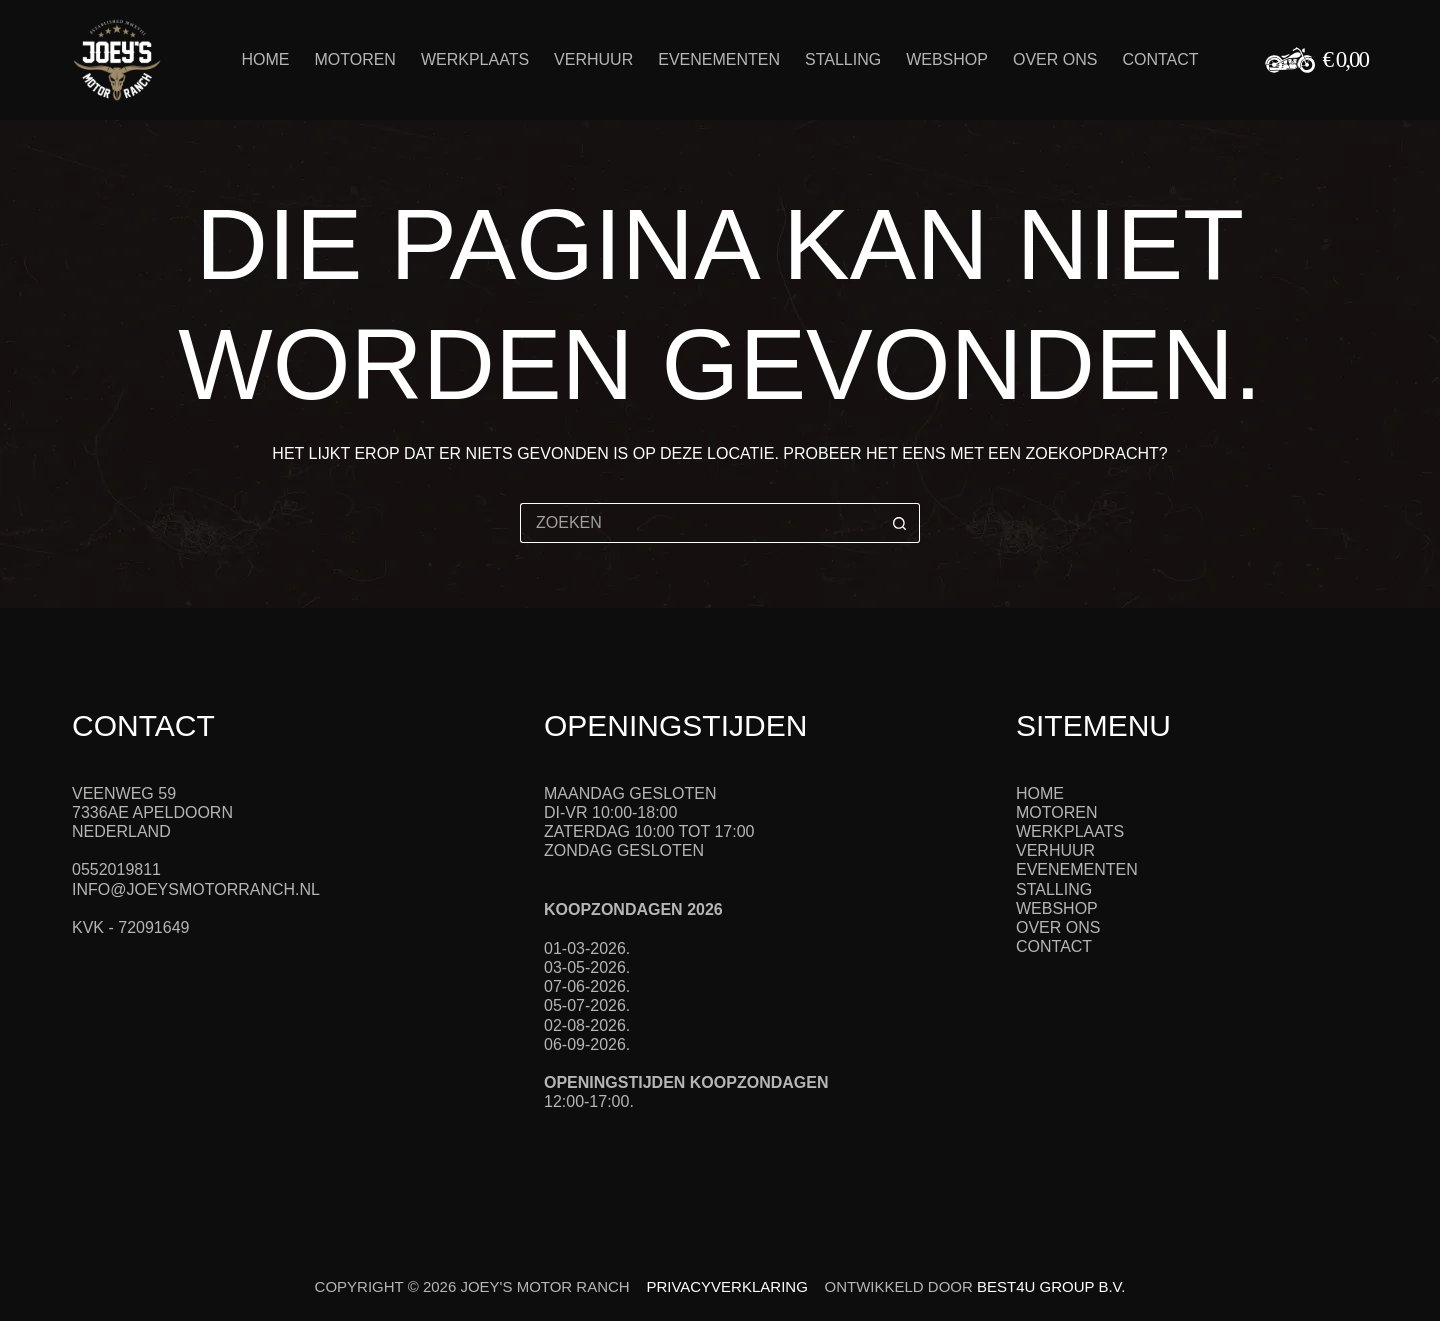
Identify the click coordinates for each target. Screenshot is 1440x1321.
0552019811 (116, 869)
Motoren (354, 59)
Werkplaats (475, 59)
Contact (1160, 59)
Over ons (1055, 59)
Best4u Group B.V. (1051, 1286)
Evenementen (719, 59)
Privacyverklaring (726, 1286)
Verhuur (593, 59)
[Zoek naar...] (700, 523)
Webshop (947, 59)
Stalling (843, 59)
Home (265, 59)
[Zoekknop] (900, 523)
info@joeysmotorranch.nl (196, 889)
